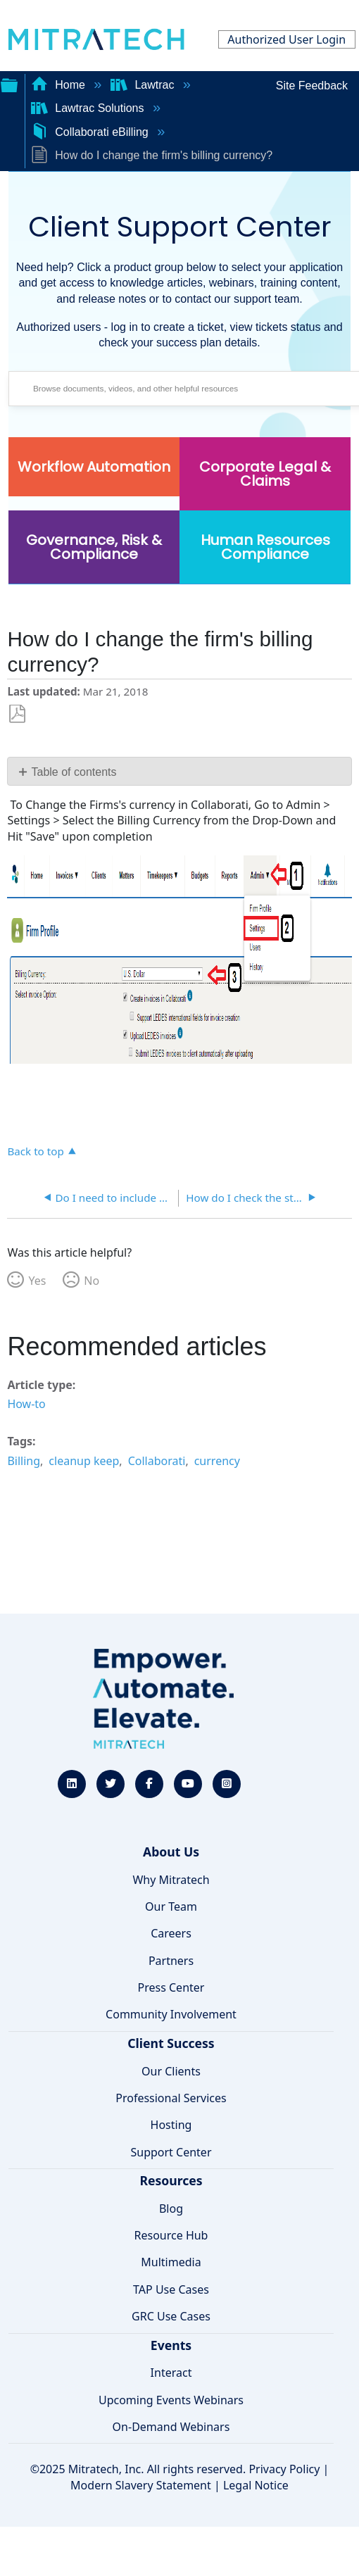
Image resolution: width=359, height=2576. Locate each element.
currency (217, 1461)
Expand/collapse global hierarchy (9, 83)
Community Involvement (171, 2014)
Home (60, 85)
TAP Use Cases (171, 2289)
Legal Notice (256, 2485)
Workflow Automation (94, 467)
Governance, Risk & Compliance (94, 547)
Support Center (170, 2152)
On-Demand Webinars (171, 2426)
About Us (171, 1851)
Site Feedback (312, 86)
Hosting (171, 2124)
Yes (37, 1280)
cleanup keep (84, 1461)
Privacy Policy (284, 2469)
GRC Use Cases (171, 2316)
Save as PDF (17, 714)
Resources (170, 2180)
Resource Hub (171, 2235)
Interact (171, 2372)
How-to (26, 1404)
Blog (171, 2208)
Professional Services (171, 2098)
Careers (171, 1933)
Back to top (35, 1150)
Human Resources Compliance (265, 547)
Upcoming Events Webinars (171, 2400)
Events (171, 2345)
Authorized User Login (286, 39)
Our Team (171, 1906)
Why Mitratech (170, 1879)
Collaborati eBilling (91, 132)
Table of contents (74, 772)
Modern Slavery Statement (140, 2485)
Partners (171, 1960)
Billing (23, 1461)
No (91, 1280)
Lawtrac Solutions (89, 108)
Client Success (170, 2043)
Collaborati (157, 1461)
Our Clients (171, 2071)
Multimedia (171, 2262)
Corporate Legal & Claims (265, 474)
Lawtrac (144, 85)
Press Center (171, 1987)
